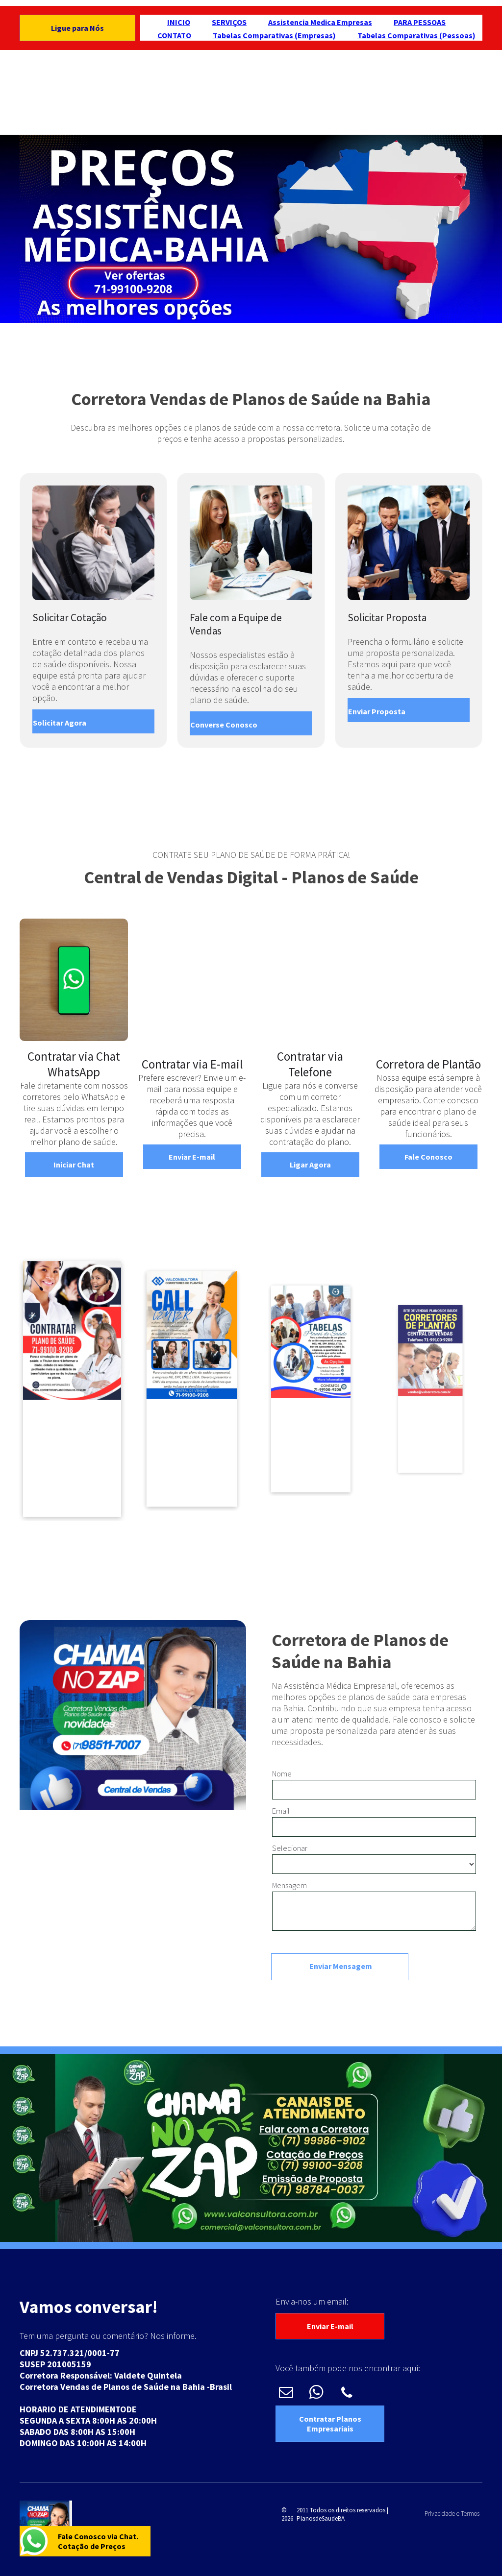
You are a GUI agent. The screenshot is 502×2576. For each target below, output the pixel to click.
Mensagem (289, 1885)
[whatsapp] (316, 2394)
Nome (282, 1773)
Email (281, 1811)
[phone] (346, 2394)
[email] (286, 2394)
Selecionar (289, 1848)
